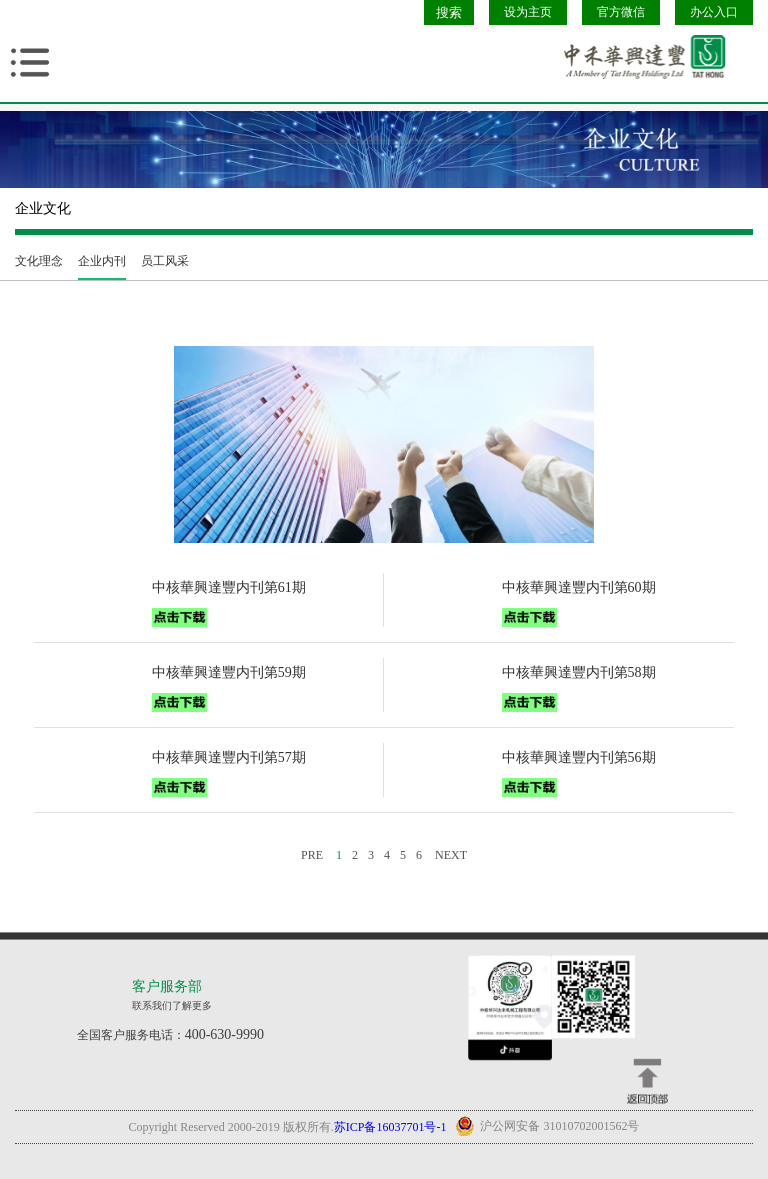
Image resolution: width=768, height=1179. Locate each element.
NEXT (451, 855)
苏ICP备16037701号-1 (390, 1127)
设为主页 (528, 12)
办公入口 (714, 12)
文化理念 (39, 261)
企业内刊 (102, 261)
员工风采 (165, 261)
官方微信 (621, 12)
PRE (312, 855)
